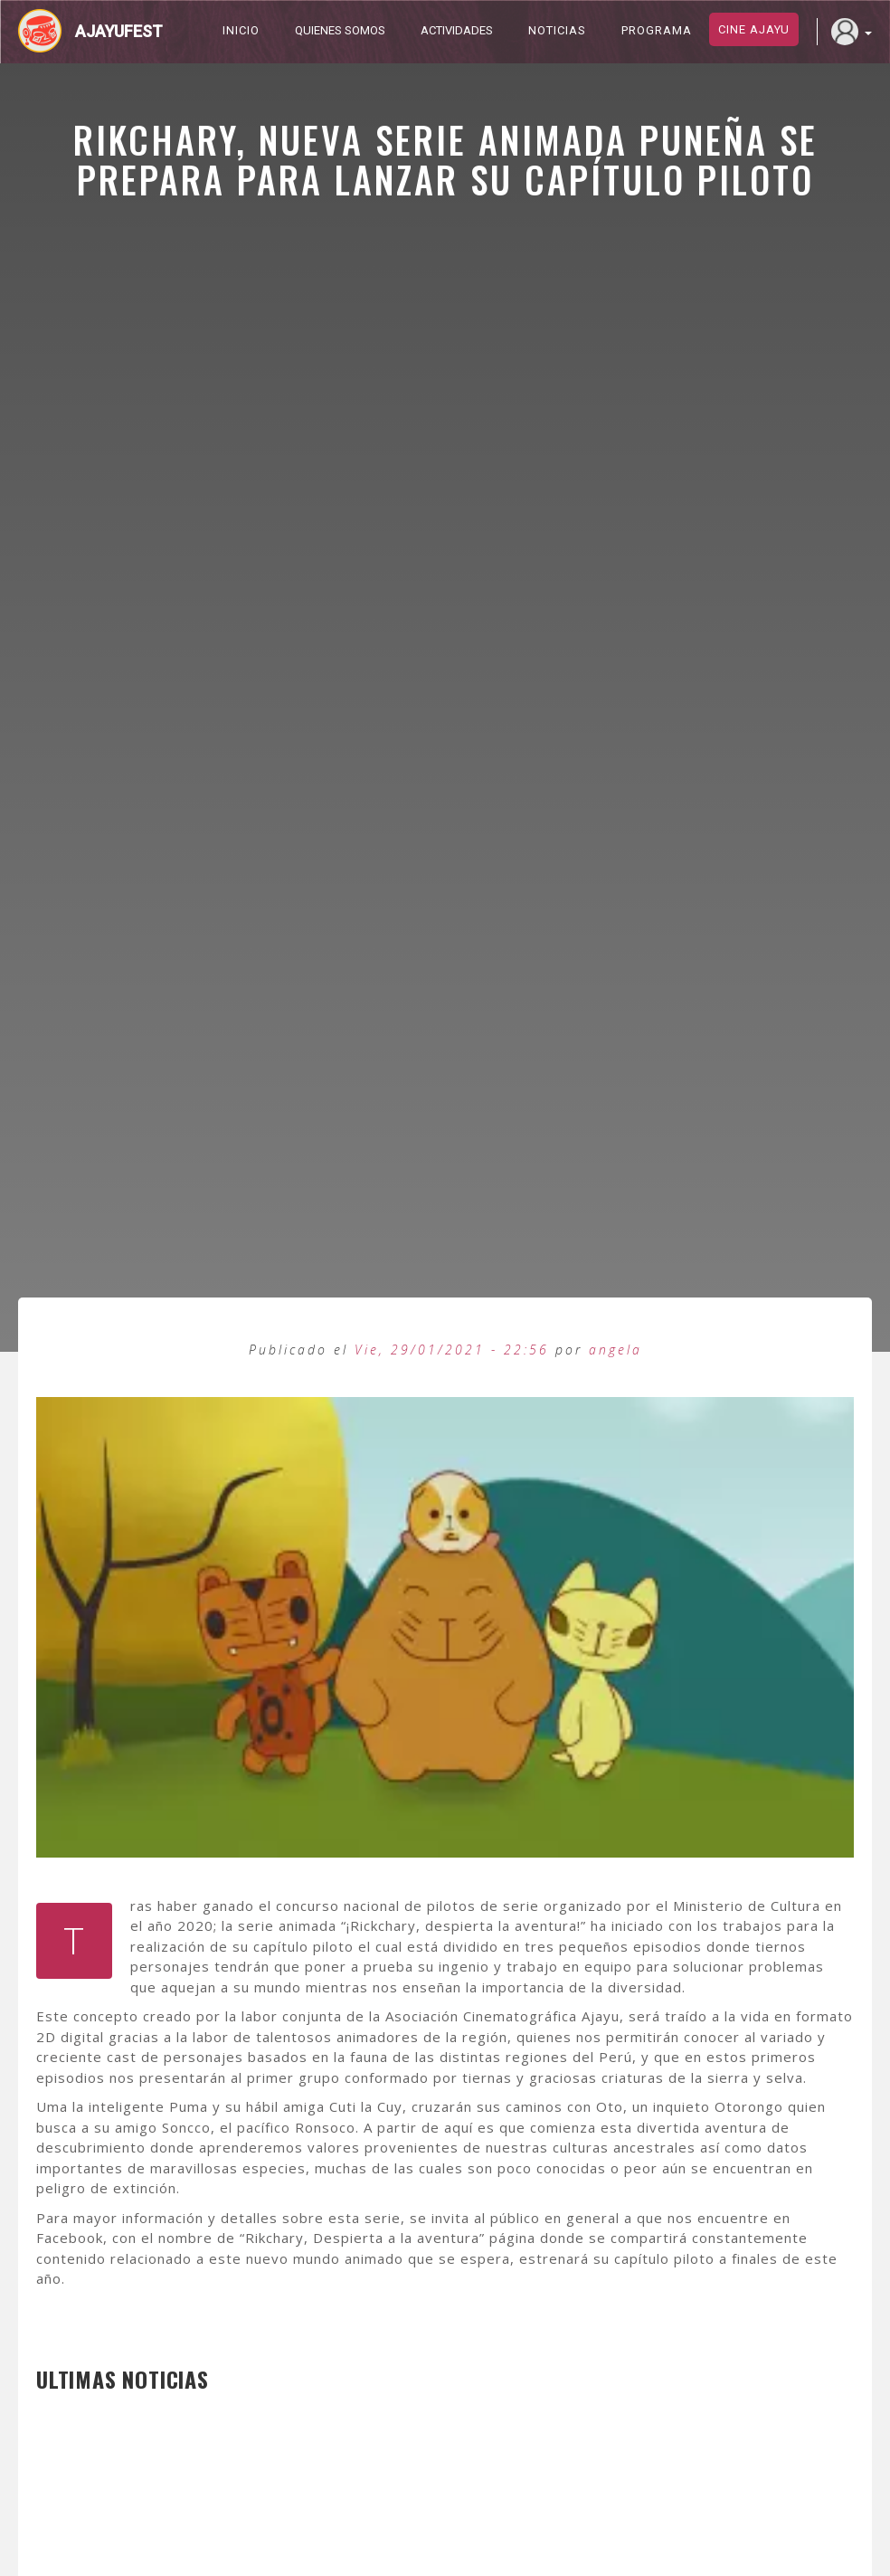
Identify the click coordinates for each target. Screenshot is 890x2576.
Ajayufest (119, 31)
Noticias (557, 30)
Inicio (241, 30)
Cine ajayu (754, 29)
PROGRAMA (656, 30)
